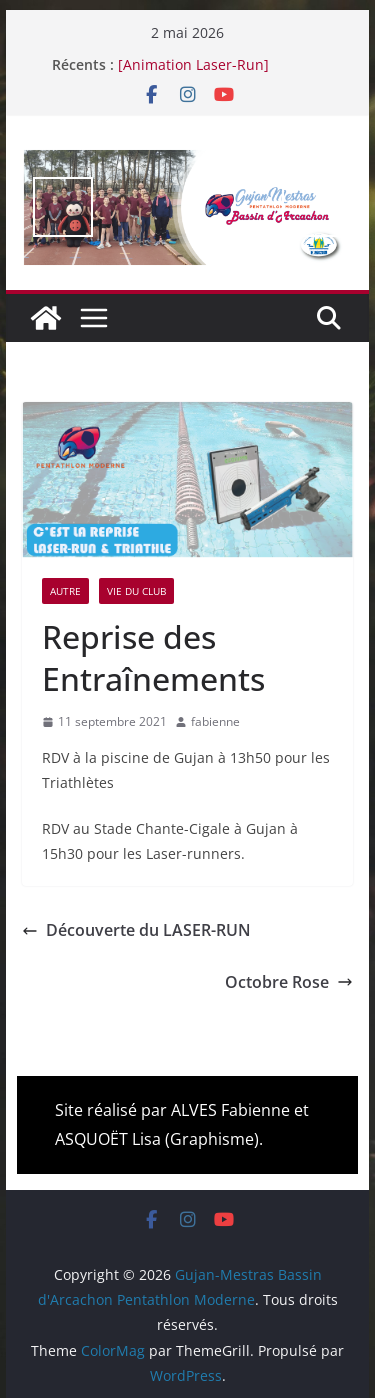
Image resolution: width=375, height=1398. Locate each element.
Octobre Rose (289, 982)
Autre (65, 591)
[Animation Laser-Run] (193, 64)
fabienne (215, 721)
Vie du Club (136, 591)
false (63, 207)
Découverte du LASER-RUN (136, 930)
